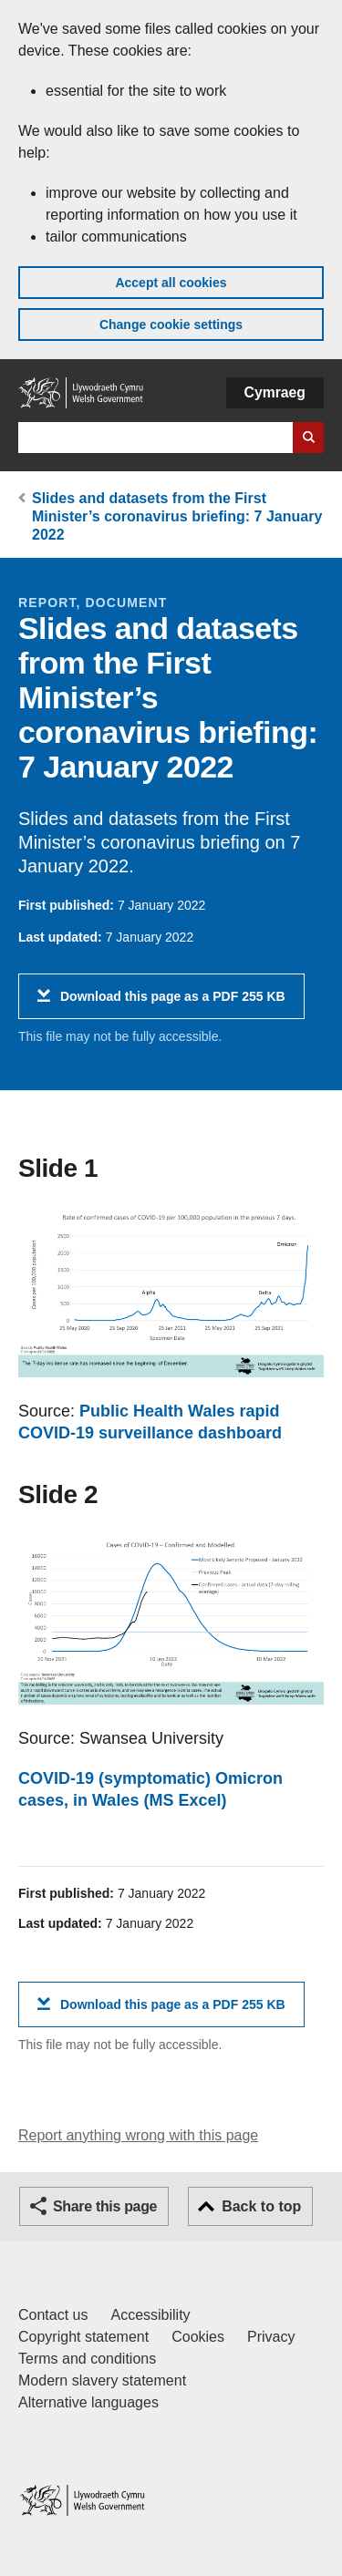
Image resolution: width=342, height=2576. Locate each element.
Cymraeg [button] (275, 392)
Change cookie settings (171, 324)
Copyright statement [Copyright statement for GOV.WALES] (83, 2336)
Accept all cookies (170, 282)
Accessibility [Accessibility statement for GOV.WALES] (150, 2315)
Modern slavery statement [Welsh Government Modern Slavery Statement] (102, 2380)
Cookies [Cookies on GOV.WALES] (197, 2336)
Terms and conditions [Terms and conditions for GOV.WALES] (87, 2358)
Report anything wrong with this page (138, 2135)
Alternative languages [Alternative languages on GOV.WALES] (88, 2402)
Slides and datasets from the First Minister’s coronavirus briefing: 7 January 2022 (177, 516)
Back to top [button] (261, 2206)
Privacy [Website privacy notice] (271, 2336)
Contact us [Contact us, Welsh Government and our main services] (53, 2315)
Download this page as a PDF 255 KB (172, 1003)
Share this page (105, 2206)
